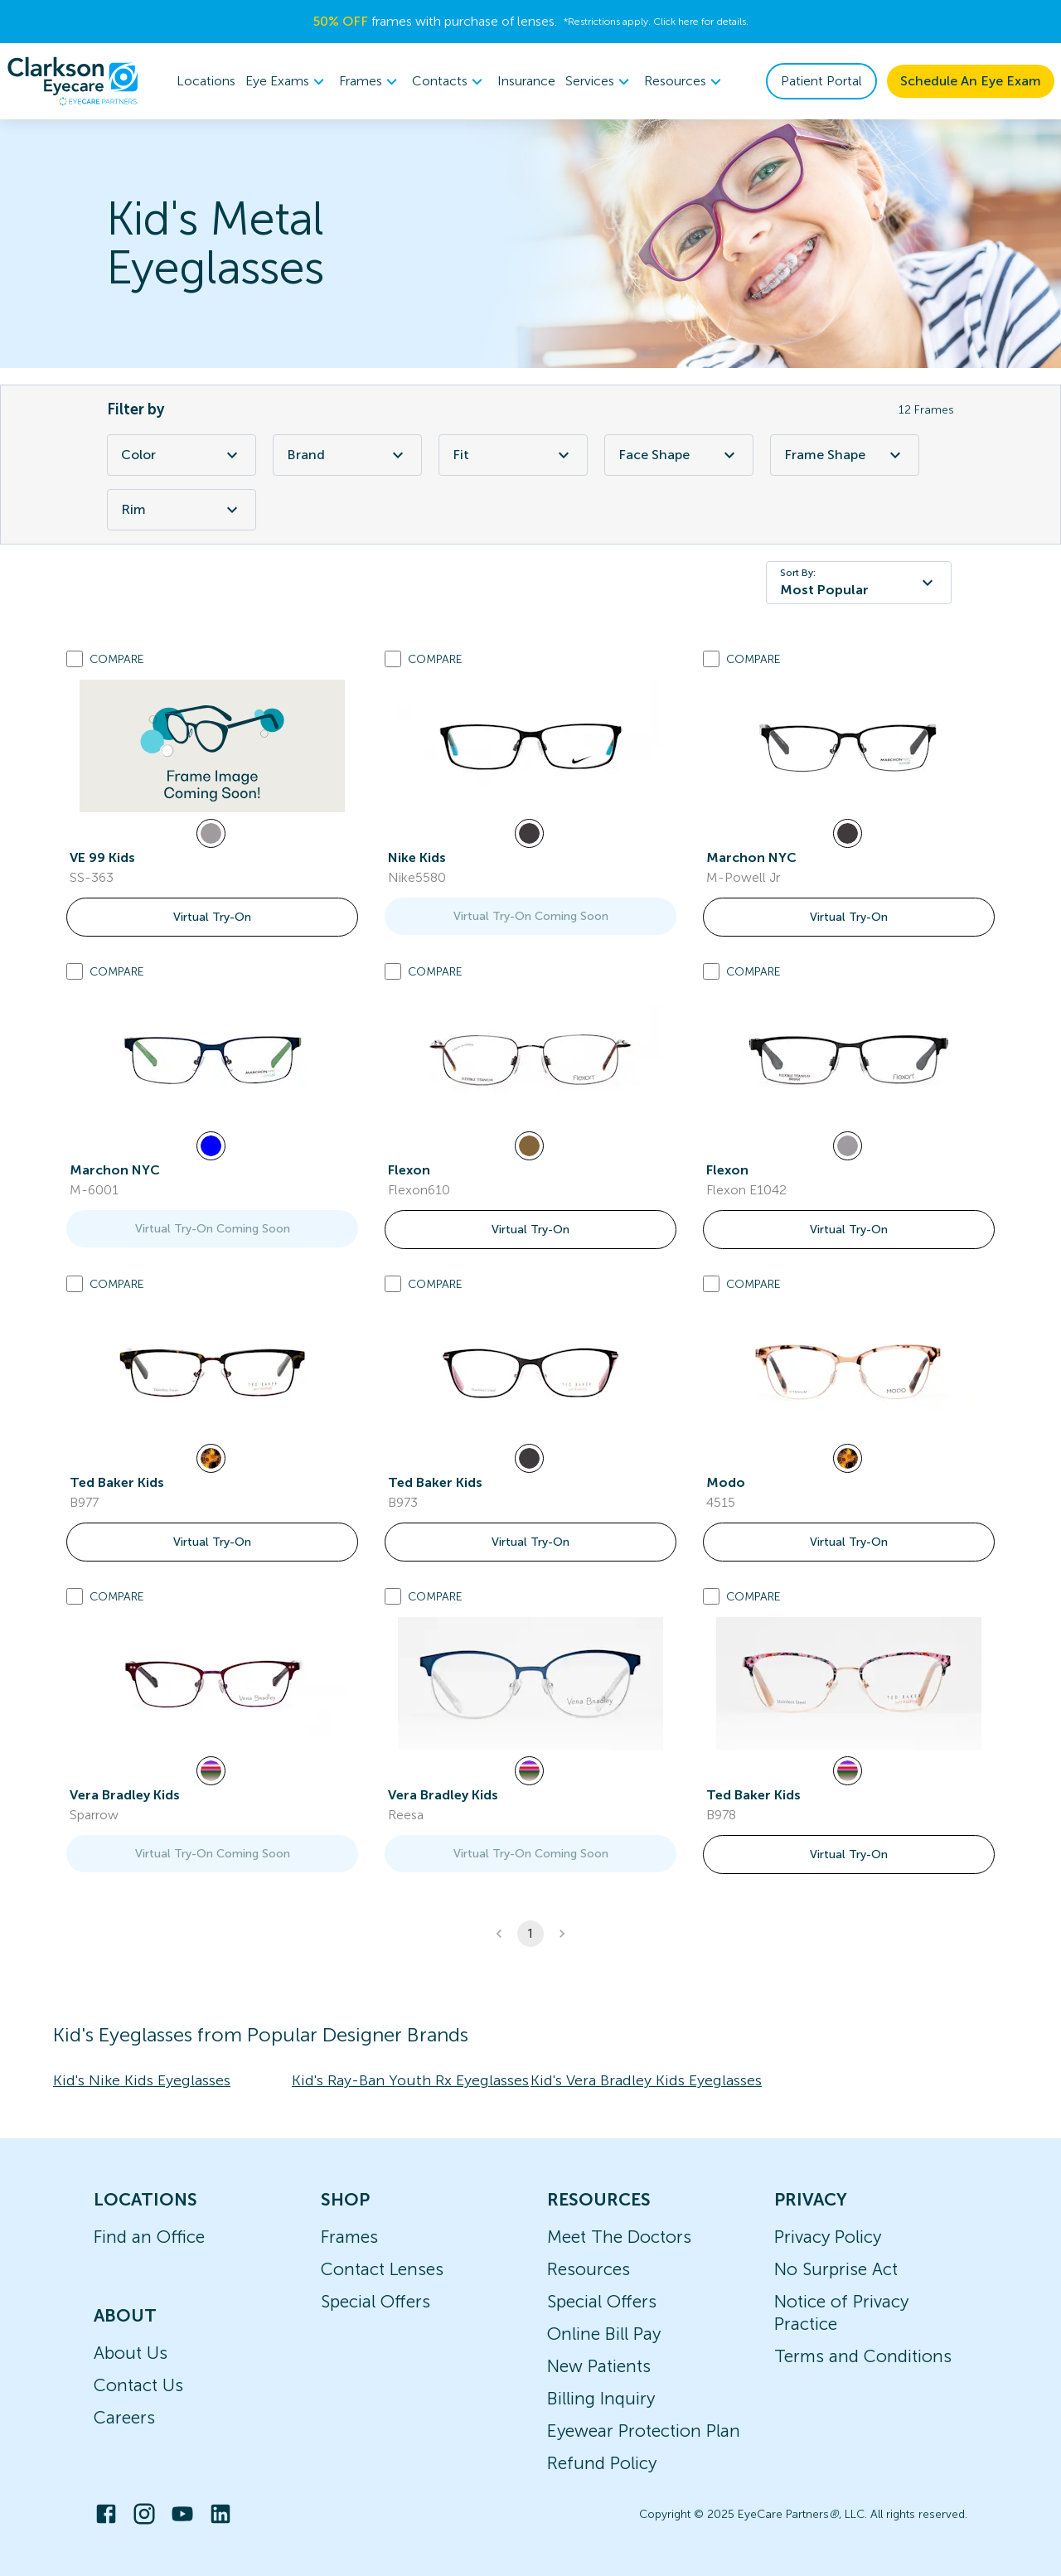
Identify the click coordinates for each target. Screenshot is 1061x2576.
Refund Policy (601, 2463)
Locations (206, 81)
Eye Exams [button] (287, 81)
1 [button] (530, 1933)
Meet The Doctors (619, 2236)
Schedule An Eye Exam (970, 81)
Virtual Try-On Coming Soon (530, 916)
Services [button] (599, 81)
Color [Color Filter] (181, 455)
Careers (124, 2417)
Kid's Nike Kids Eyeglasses (141, 2080)
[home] (73, 81)
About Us (130, 2352)
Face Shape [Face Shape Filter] (678, 455)
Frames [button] (370, 81)
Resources (588, 2269)
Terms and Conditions (863, 2356)
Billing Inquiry (601, 2398)
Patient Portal (821, 81)
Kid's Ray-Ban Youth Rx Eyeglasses (410, 2080)
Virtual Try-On (212, 917)
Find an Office (149, 2236)
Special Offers (375, 2301)
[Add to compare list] (74, 659)
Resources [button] (685, 81)
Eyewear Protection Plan (643, 2430)
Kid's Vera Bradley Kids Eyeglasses (646, 2080)
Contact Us (138, 2385)
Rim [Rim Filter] (181, 510)
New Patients (599, 2366)
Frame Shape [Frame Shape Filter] (844, 455)
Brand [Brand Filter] (347, 455)
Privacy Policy (827, 2236)
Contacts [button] (449, 81)
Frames (349, 2236)
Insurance (526, 81)
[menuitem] (287, 81)
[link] (212, 746)
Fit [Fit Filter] (513, 455)
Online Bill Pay (604, 2333)
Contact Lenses (382, 2269)
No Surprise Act (836, 2269)
